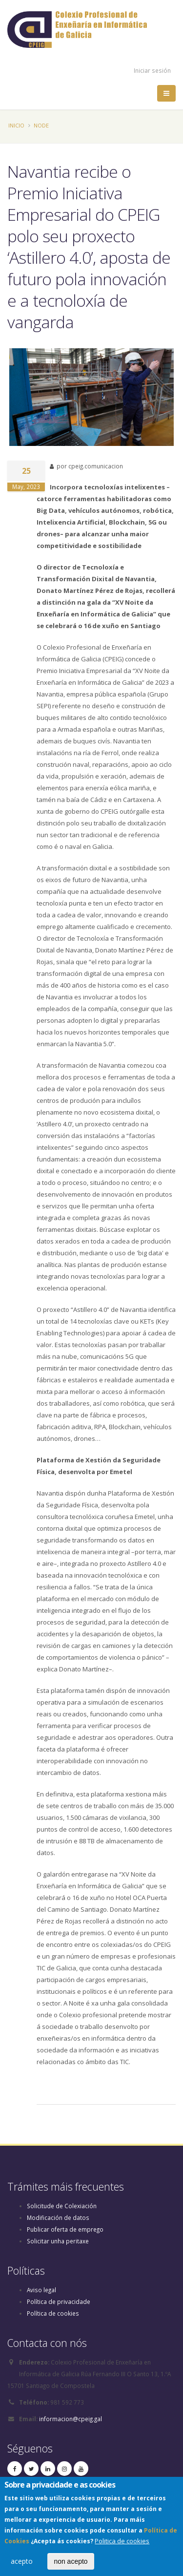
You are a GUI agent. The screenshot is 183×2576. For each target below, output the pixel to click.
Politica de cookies (122, 2544)
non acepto (70, 2565)
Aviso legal (41, 2290)
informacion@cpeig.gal (70, 2419)
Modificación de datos (58, 2217)
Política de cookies (53, 2313)
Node (41, 125)
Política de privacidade (58, 2301)
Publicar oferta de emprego (65, 2229)
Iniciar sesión (152, 70)
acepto (22, 2564)
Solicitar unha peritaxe (58, 2241)
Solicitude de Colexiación (62, 2206)
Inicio (16, 125)
